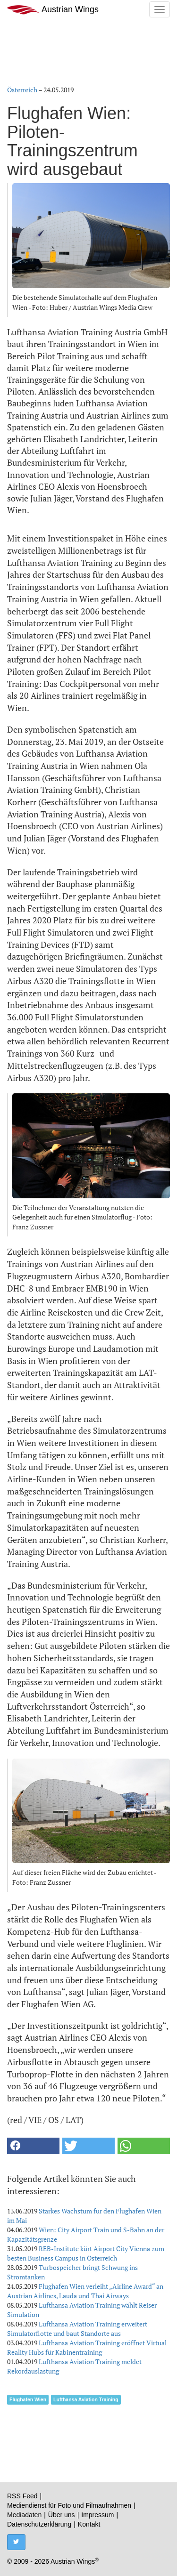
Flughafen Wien (27, 2399)
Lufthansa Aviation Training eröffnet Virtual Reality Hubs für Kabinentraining (87, 2347)
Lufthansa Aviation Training (85, 2399)
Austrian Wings (53, 10)
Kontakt (89, 2524)
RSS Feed (22, 2496)
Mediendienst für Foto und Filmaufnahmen (69, 2505)
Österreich (22, 89)
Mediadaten (24, 2515)
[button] (33, 2146)
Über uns (61, 2515)
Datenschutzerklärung (39, 2524)
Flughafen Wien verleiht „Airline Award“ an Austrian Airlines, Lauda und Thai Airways (85, 2291)
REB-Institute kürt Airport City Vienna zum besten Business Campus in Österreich (85, 2253)
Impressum (97, 2515)
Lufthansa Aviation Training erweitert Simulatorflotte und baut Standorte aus (77, 2328)
